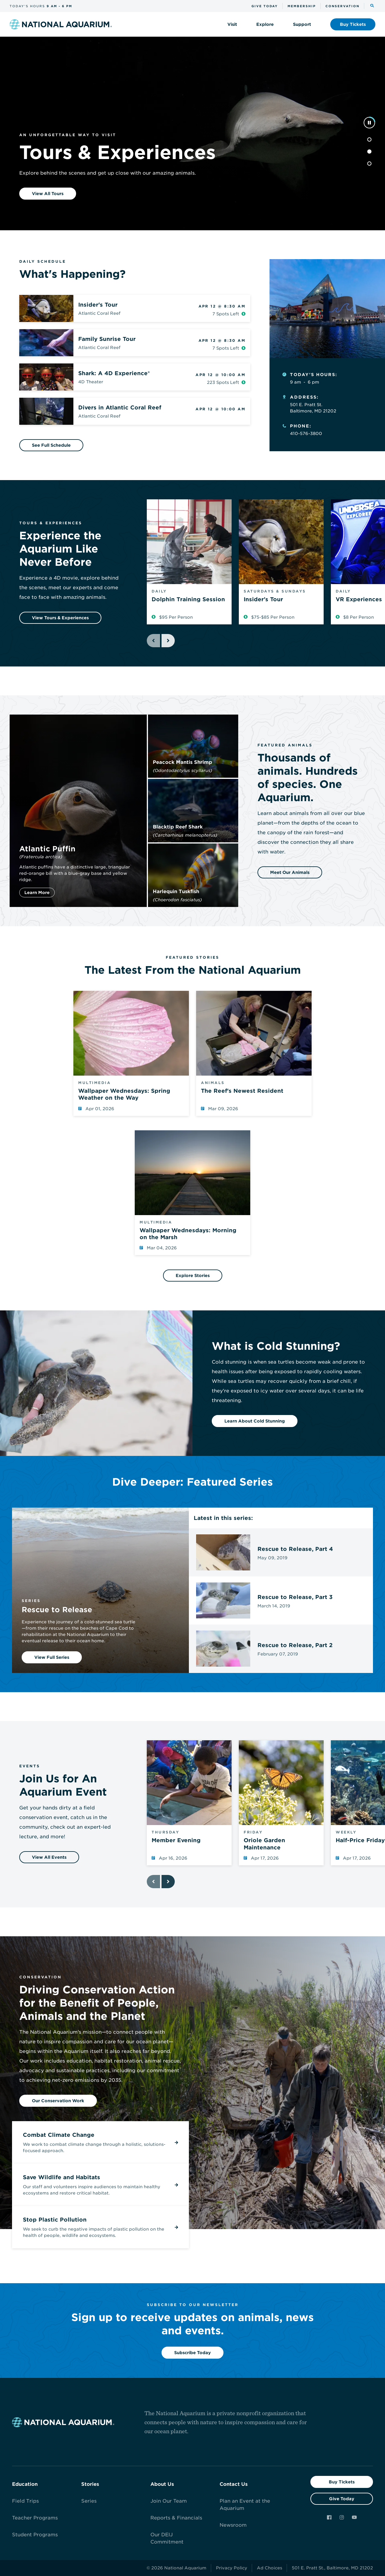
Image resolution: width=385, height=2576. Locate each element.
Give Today (341, 2498)
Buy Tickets (342, 2482)
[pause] (369, 123)
